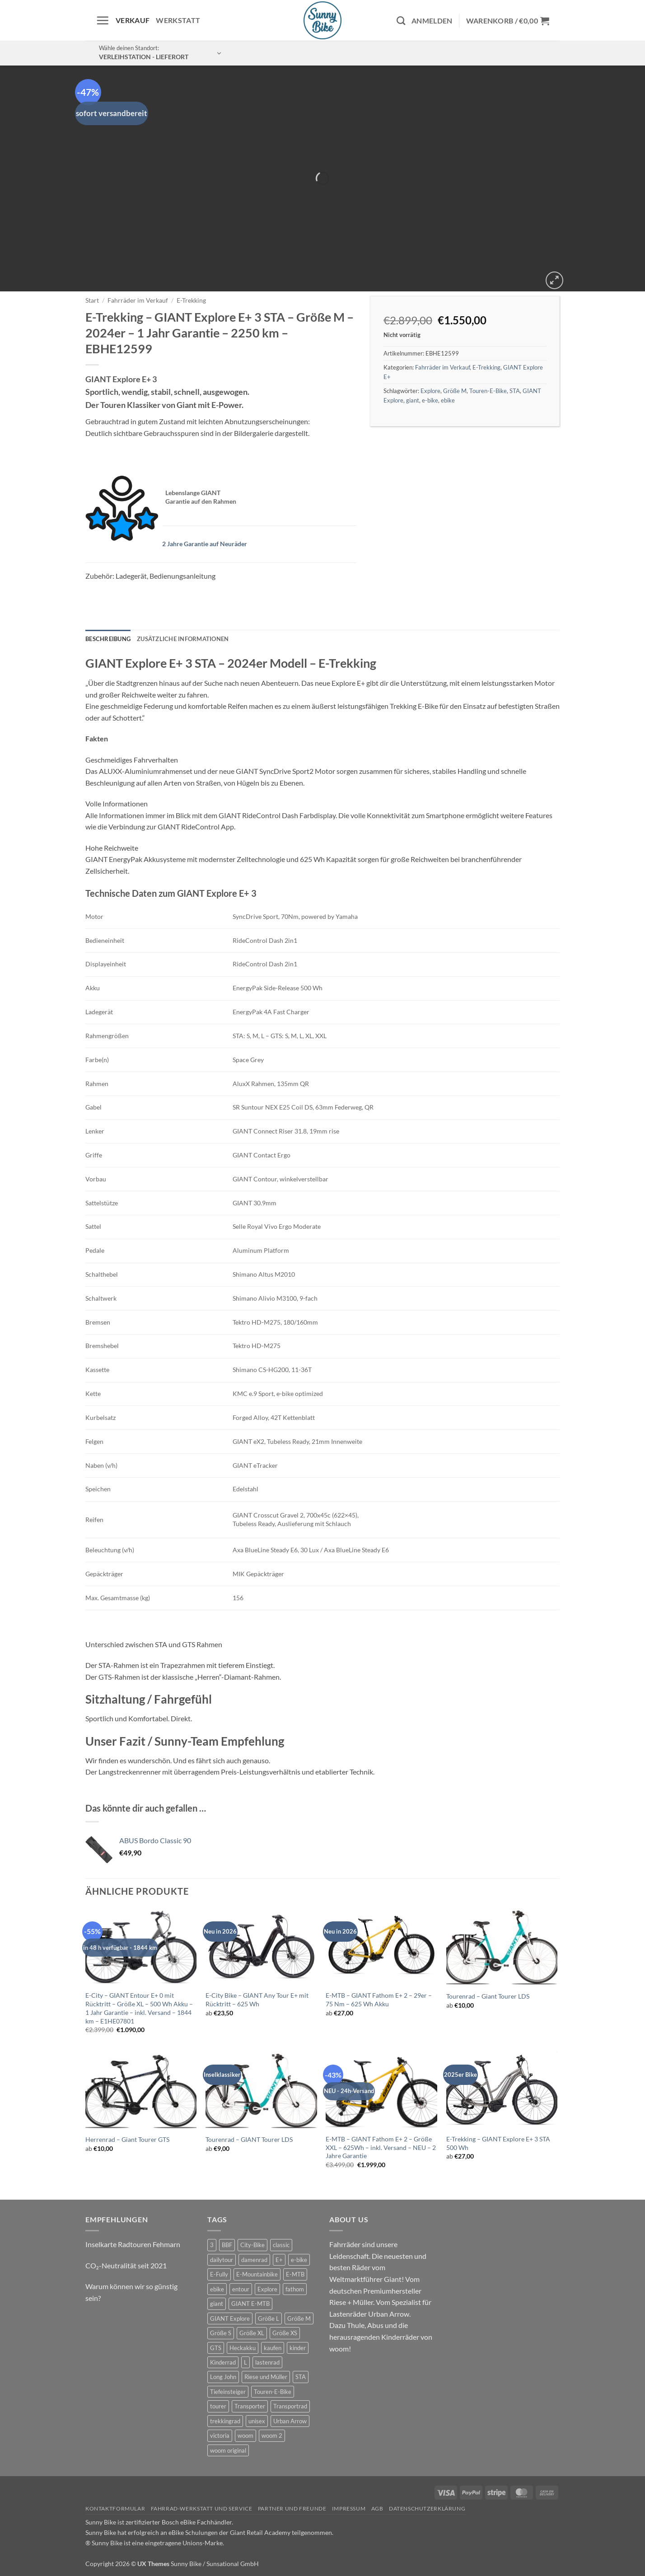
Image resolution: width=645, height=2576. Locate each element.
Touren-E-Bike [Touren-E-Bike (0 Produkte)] (272, 2391)
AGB (377, 2508)
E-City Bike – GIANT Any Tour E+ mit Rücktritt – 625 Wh (257, 1999)
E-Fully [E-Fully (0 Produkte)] (219, 2274)
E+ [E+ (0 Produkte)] (279, 2259)
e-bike (430, 400)
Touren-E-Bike (488, 390)
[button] (102, 20)
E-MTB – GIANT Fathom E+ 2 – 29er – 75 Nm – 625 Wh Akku (379, 1999)
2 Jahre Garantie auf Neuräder (204, 544)
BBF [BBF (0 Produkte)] (227, 2244)
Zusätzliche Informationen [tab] (183, 638)
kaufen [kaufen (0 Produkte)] (272, 2347)
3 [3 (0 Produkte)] (212, 2244)
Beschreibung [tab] (108, 638)
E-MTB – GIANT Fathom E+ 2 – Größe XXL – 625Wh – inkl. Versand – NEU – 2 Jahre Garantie (381, 2147)
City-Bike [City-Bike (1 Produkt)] (252, 2244)
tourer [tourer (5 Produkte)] (218, 2406)
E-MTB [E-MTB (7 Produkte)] (295, 2274)
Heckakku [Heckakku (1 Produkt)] (242, 2347)
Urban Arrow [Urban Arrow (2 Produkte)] (290, 2421)
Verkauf (133, 20)
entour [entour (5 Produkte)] (240, 2289)
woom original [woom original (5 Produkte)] (228, 2450)
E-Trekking (191, 300)
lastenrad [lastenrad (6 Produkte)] (267, 2362)
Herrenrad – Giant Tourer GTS (127, 2139)
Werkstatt (178, 20)
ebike (448, 400)
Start (92, 300)
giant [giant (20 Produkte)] (216, 2303)
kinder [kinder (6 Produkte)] (298, 2347)
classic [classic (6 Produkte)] (281, 2244)
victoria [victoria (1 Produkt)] (219, 2435)
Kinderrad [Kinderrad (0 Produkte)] (223, 2362)
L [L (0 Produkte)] (245, 2362)
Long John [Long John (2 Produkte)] (223, 2376)
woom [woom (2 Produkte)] (245, 2435)
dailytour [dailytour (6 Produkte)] (221, 2259)
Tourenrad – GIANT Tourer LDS (249, 2139)
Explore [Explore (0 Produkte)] (267, 2289)
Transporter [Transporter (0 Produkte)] (249, 2406)
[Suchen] (401, 20)
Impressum (349, 2508)
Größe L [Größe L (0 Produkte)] (268, 2318)
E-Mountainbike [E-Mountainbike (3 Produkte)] (257, 2274)
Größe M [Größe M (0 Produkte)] (299, 2318)
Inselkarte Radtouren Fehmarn (132, 2244)
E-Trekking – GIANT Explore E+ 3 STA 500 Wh (498, 2143)
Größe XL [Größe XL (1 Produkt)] (251, 2333)
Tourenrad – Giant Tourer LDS (487, 1996)
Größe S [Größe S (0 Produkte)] (220, 2333)
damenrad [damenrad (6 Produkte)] (254, 2259)
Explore (430, 390)
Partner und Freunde (292, 2508)
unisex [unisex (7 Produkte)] (256, 2421)
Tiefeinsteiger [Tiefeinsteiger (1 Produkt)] (228, 2391)
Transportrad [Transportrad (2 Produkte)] (290, 2406)
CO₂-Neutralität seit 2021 (126, 2265)
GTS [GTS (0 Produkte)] (215, 2347)
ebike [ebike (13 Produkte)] (217, 2289)
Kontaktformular (115, 2508)
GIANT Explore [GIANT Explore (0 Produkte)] (230, 2318)
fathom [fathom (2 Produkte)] (294, 2289)
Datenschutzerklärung (427, 2508)
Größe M (455, 390)
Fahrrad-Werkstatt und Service (201, 2508)
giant (412, 400)
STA (514, 390)
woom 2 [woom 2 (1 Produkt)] (272, 2435)
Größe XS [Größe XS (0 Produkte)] (284, 2333)
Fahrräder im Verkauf (138, 300)
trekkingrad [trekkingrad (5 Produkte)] (225, 2421)
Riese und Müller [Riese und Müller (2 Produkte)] (265, 2376)
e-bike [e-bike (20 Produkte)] (299, 2259)
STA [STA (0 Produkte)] (300, 2376)
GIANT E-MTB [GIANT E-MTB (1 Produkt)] (250, 2303)
